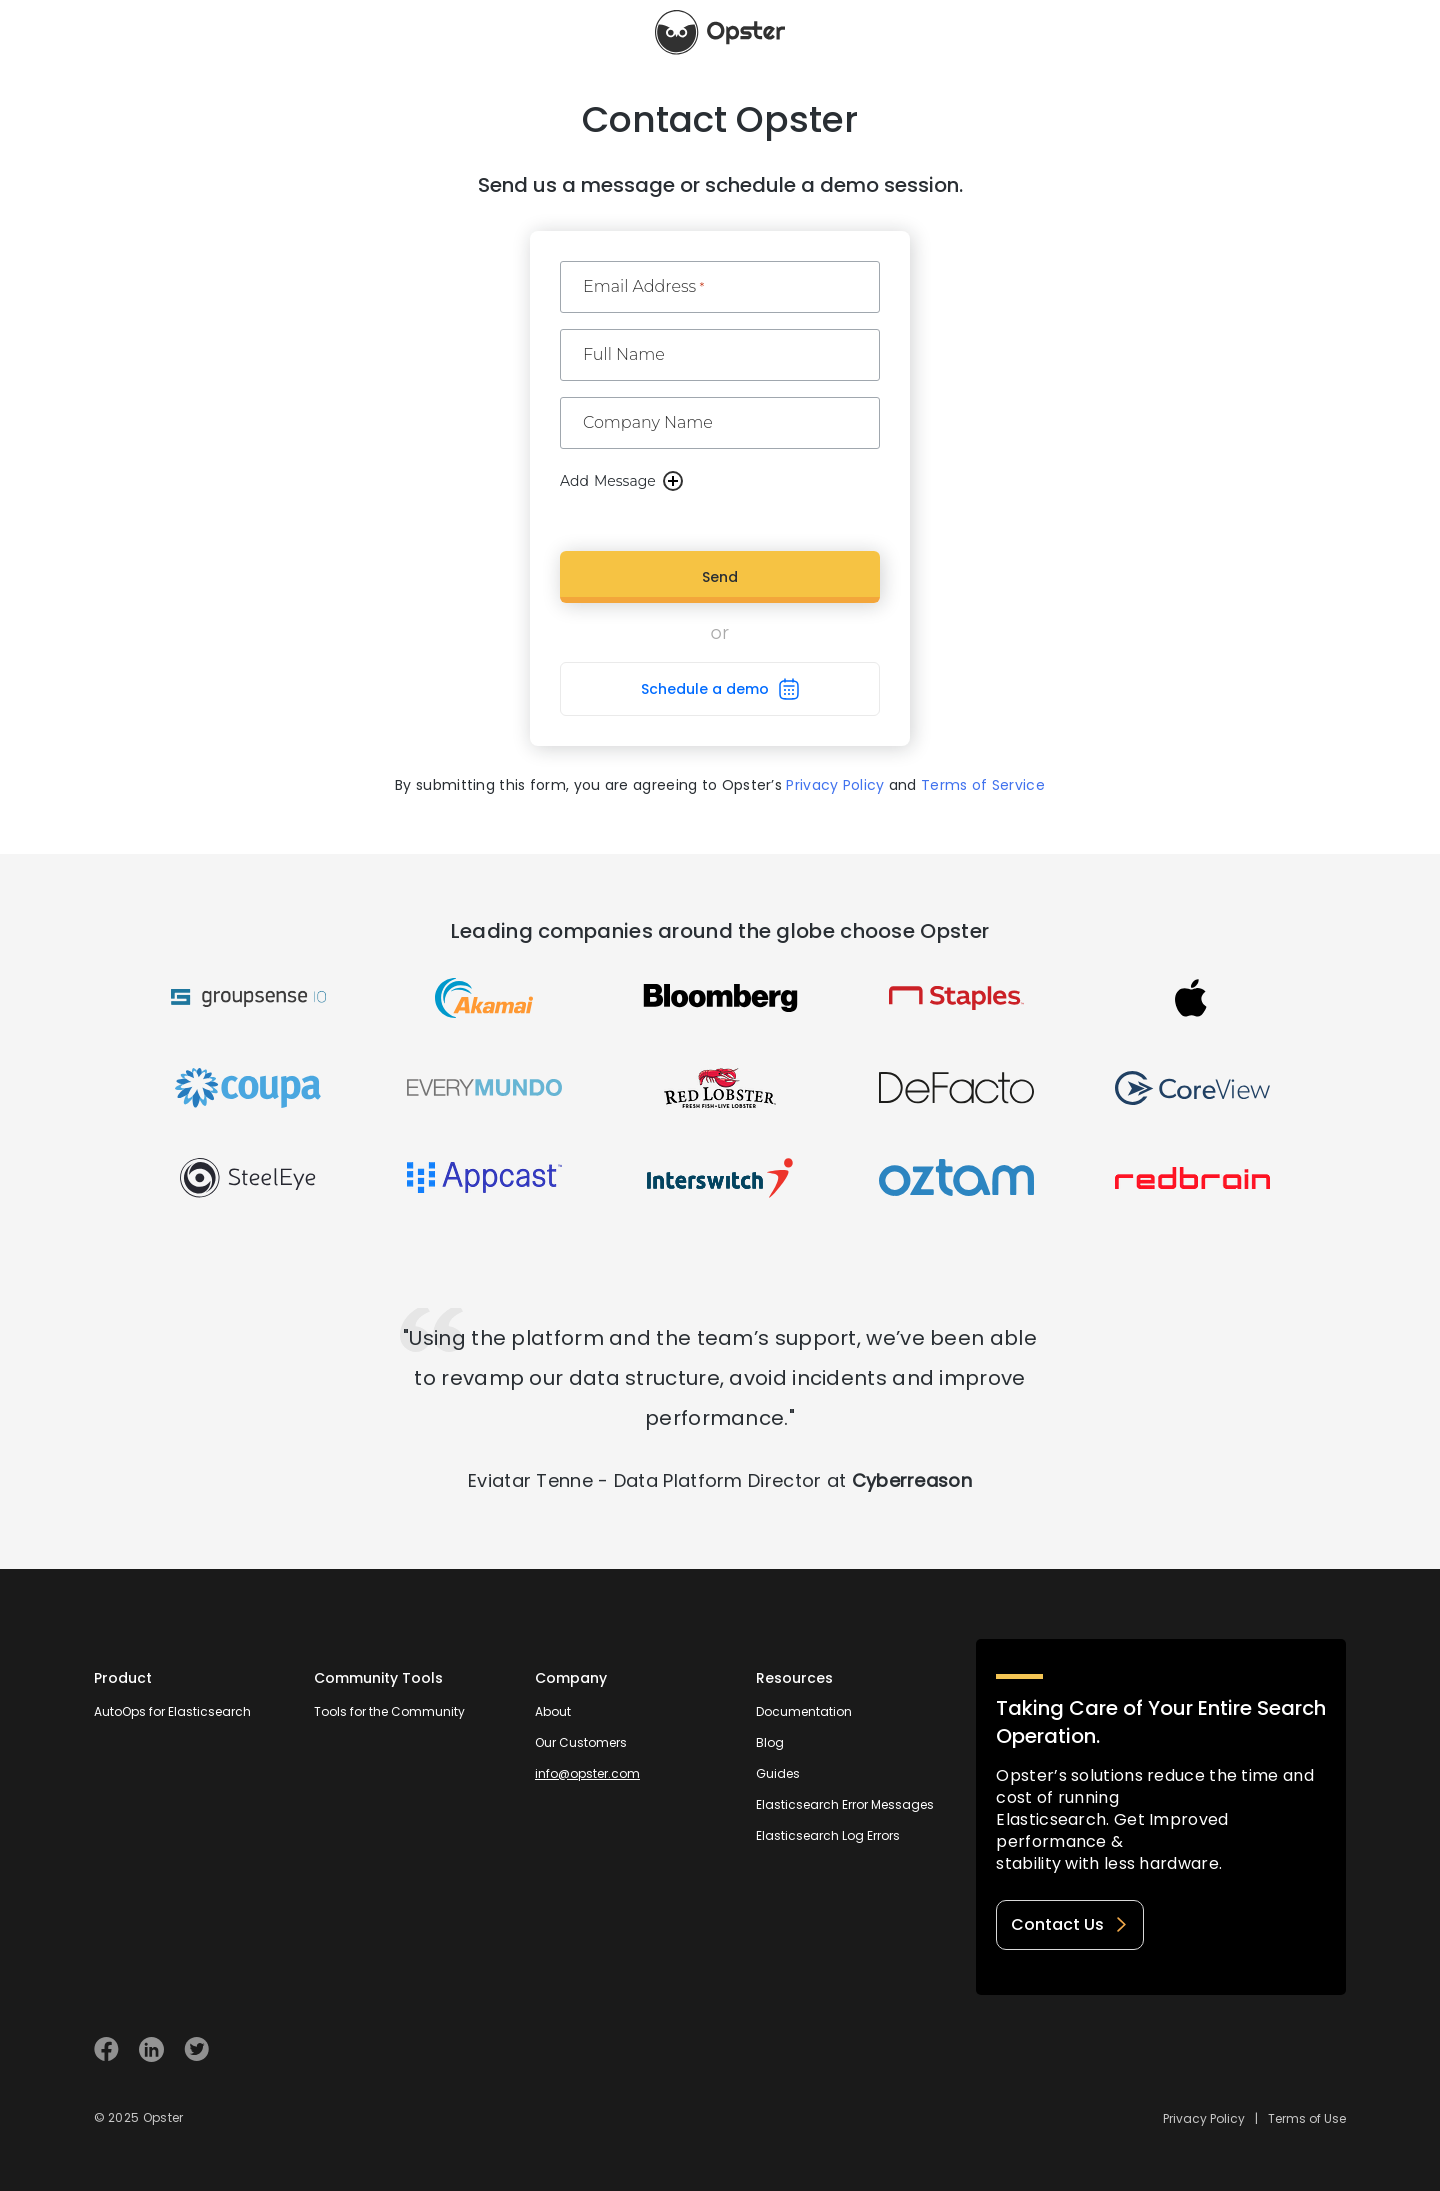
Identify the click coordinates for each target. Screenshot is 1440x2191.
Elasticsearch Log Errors (828, 1835)
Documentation (804, 1711)
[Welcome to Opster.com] (1281, 2050)
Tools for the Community (389, 1711)
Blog (770, 1742)
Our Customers (581, 1742)
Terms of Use (1307, 2118)
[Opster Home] (720, 32)
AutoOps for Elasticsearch (172, 1711)
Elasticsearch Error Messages (845, 1804)
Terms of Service (983, 785)
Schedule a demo (705, 689)
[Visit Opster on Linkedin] (151, 2049)
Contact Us (1070, 1924)
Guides (778, 1773)
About (553, 1711)
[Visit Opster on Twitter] (196, 2049)
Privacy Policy (835, 785)
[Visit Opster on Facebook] (106, 2049)
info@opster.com (587, 1773)
